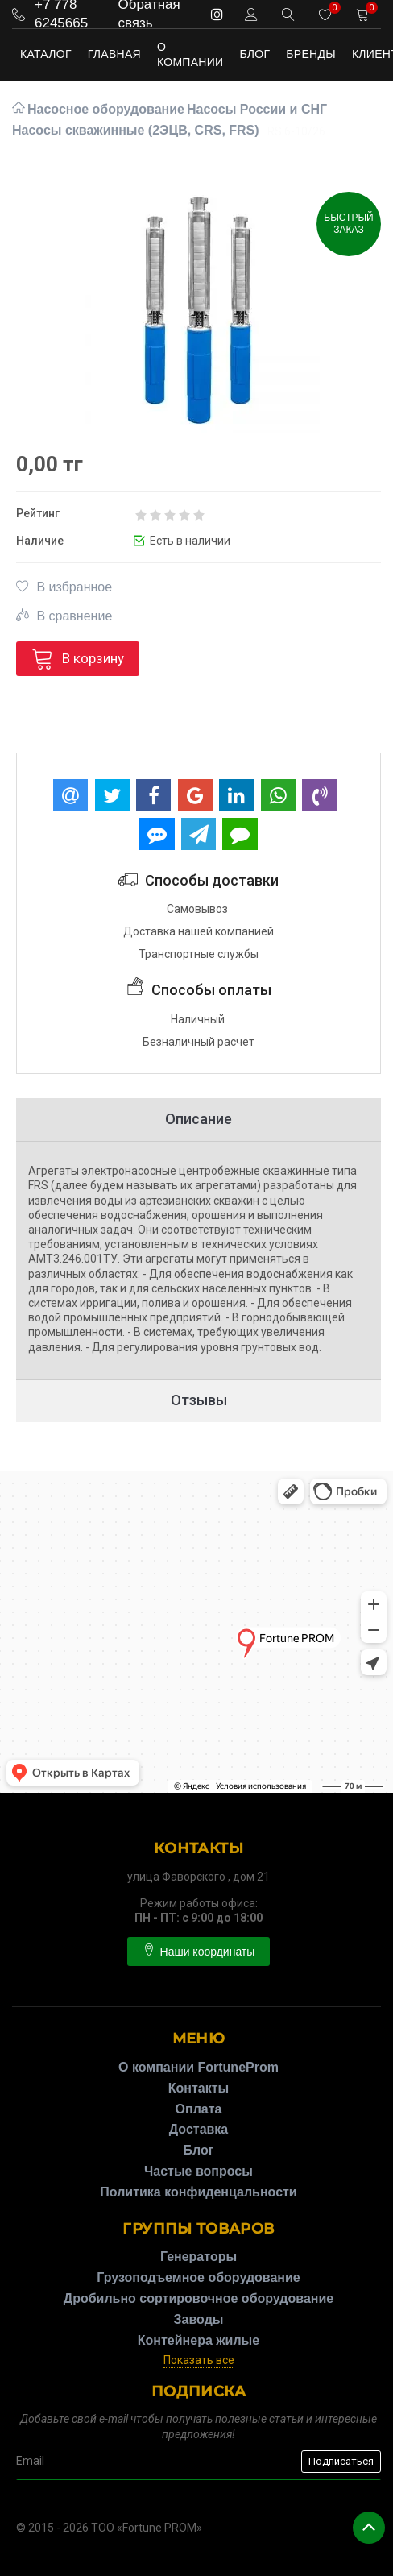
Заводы (199, 2319)
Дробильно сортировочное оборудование (198, 2298)
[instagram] (217, 14)
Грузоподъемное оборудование (198, 2277)
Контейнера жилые (198, 2340)
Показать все (198, 2360)
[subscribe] (198, 2461)
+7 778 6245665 (61, 14)
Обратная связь (149, 14)
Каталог (46, 54)
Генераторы (198, 2256)
